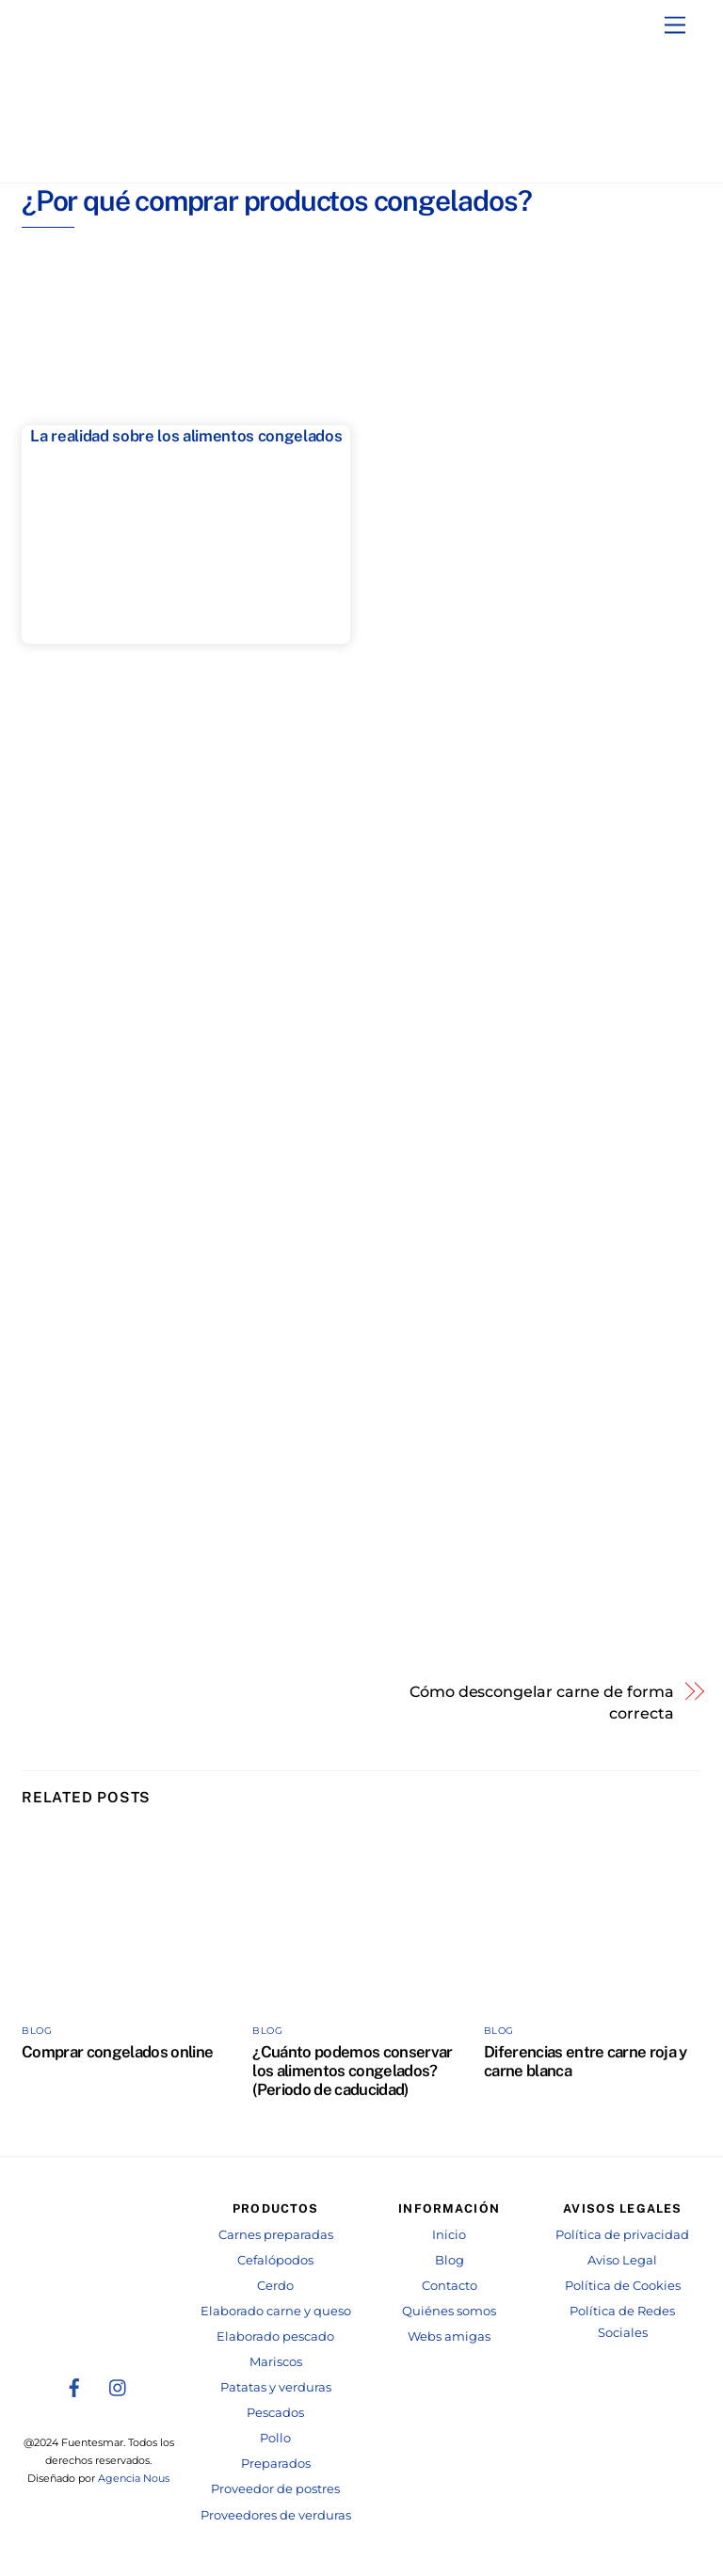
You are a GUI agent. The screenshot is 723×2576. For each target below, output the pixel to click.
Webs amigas (449, 2335)
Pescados (275, 2411)
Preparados (276, 2462)
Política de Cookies (623, 2284)
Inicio (449, 2232)
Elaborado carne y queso (276, 2309)
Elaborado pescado (275, 2335)
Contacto (449, 2284)
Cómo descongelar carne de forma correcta (542, 1700)
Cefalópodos (275, 2258)
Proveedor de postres (275, 2487)
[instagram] (118, 2383)
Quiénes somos (449, 2309)
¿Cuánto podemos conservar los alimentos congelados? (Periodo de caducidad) (352, 2068)
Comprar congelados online (117, 2049)
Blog (37, 2028)
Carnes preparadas (275, 2232)
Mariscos (275, 2360)
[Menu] (675, 26)
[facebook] (74, 2383)
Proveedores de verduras (276, 2513)
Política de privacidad (622, 2232)
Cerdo (275, 2284)
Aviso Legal (622, 2258)
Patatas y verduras (275, 2385)
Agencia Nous (133, 2477)
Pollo (275, 2436)
